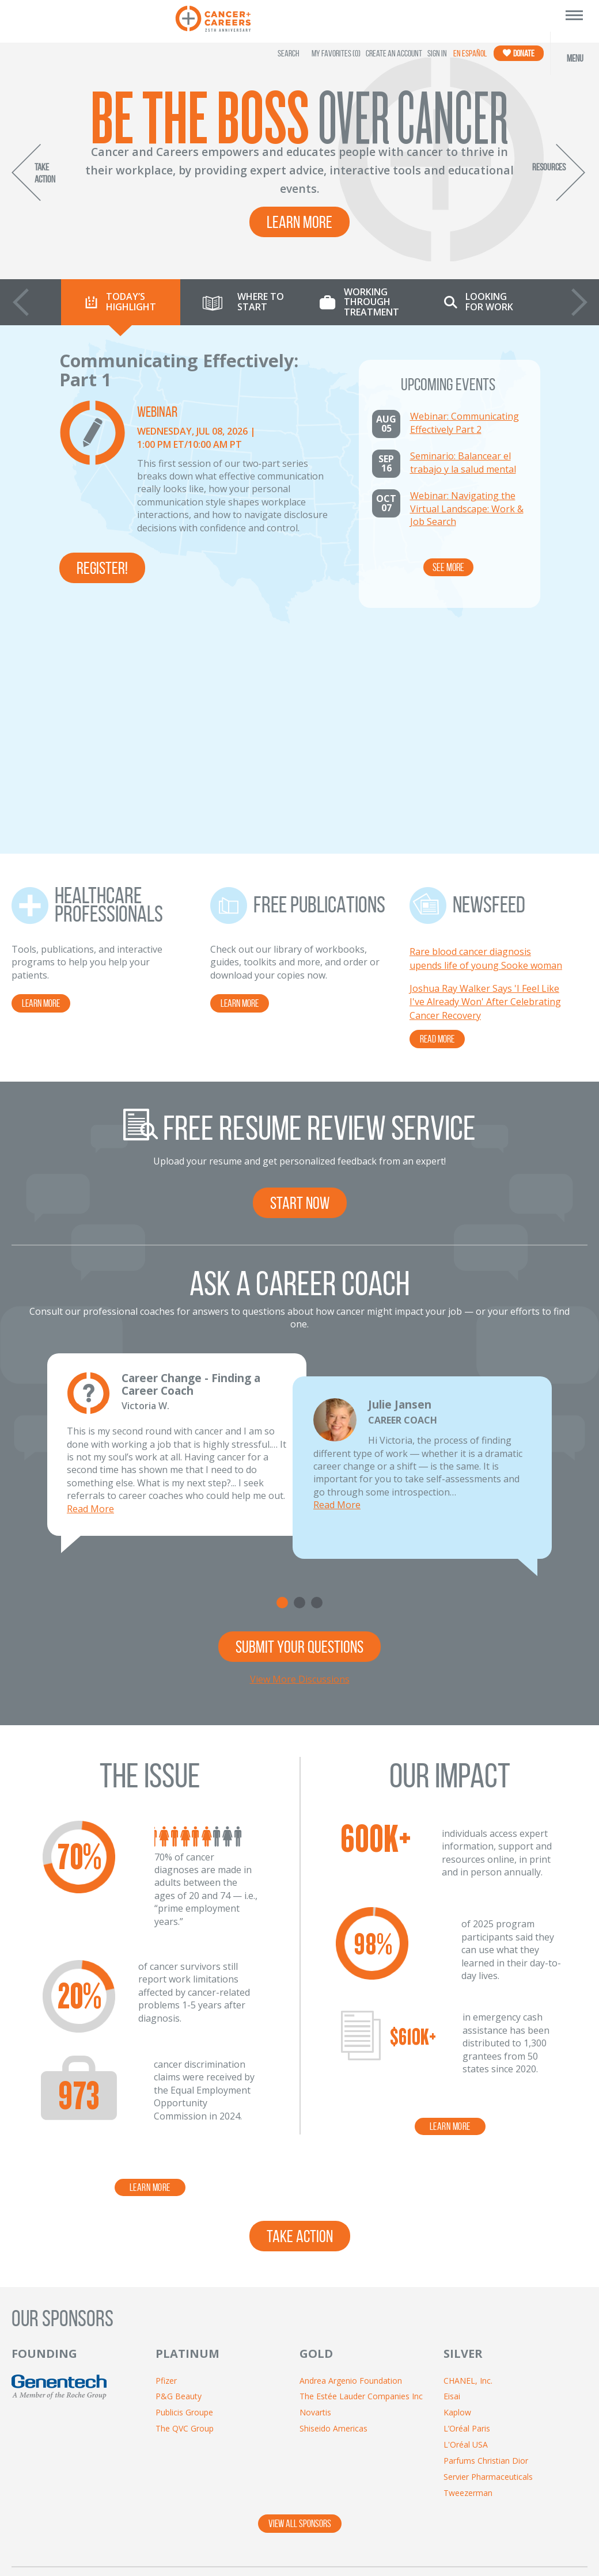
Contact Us (236, 2521)
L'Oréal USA (465, 2223)
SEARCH (289, 53)
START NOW (299, 981)
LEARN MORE (41, 782)
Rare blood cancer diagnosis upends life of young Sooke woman (486, 737)
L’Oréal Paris (466, 2207)
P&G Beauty (179, 2175)
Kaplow (457, 2191)
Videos (428, 2521)
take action (300, 2015)
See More (448, 567)
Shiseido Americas (333, 2207)
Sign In (437, 53)
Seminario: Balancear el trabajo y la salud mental (463, 462)
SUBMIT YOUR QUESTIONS (299, 1425)
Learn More (299, 221)
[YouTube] (388, 2405)
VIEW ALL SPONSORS (299, 2302)
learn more (150, 1966)
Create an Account (394, 53)
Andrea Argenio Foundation (351, 2159)
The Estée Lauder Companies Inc (361, 2175)
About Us (175, 2521)
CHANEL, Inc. (467, 2159)
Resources (373, 2521)
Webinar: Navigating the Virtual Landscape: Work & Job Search (467, 508)
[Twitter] (357, 2405)
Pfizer (166, 2159)
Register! (102, 567)
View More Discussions (300, 1458)
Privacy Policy (305, 2521)
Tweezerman (467, 2271)
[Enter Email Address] (72, 2402)
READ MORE (437, 818)
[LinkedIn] (419, 2405)
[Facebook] (326, 2405)
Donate (518, 53)
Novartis (315, 2191)
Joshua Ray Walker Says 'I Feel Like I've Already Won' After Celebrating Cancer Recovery (485, 781)
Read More (90, 1287)
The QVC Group (185, 2207)
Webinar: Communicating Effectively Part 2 (464, 422)
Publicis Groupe (184, 2191)
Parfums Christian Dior (485, 2239)
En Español (470, 53)
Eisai (451, 2175)
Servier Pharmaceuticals (488, 2255)
